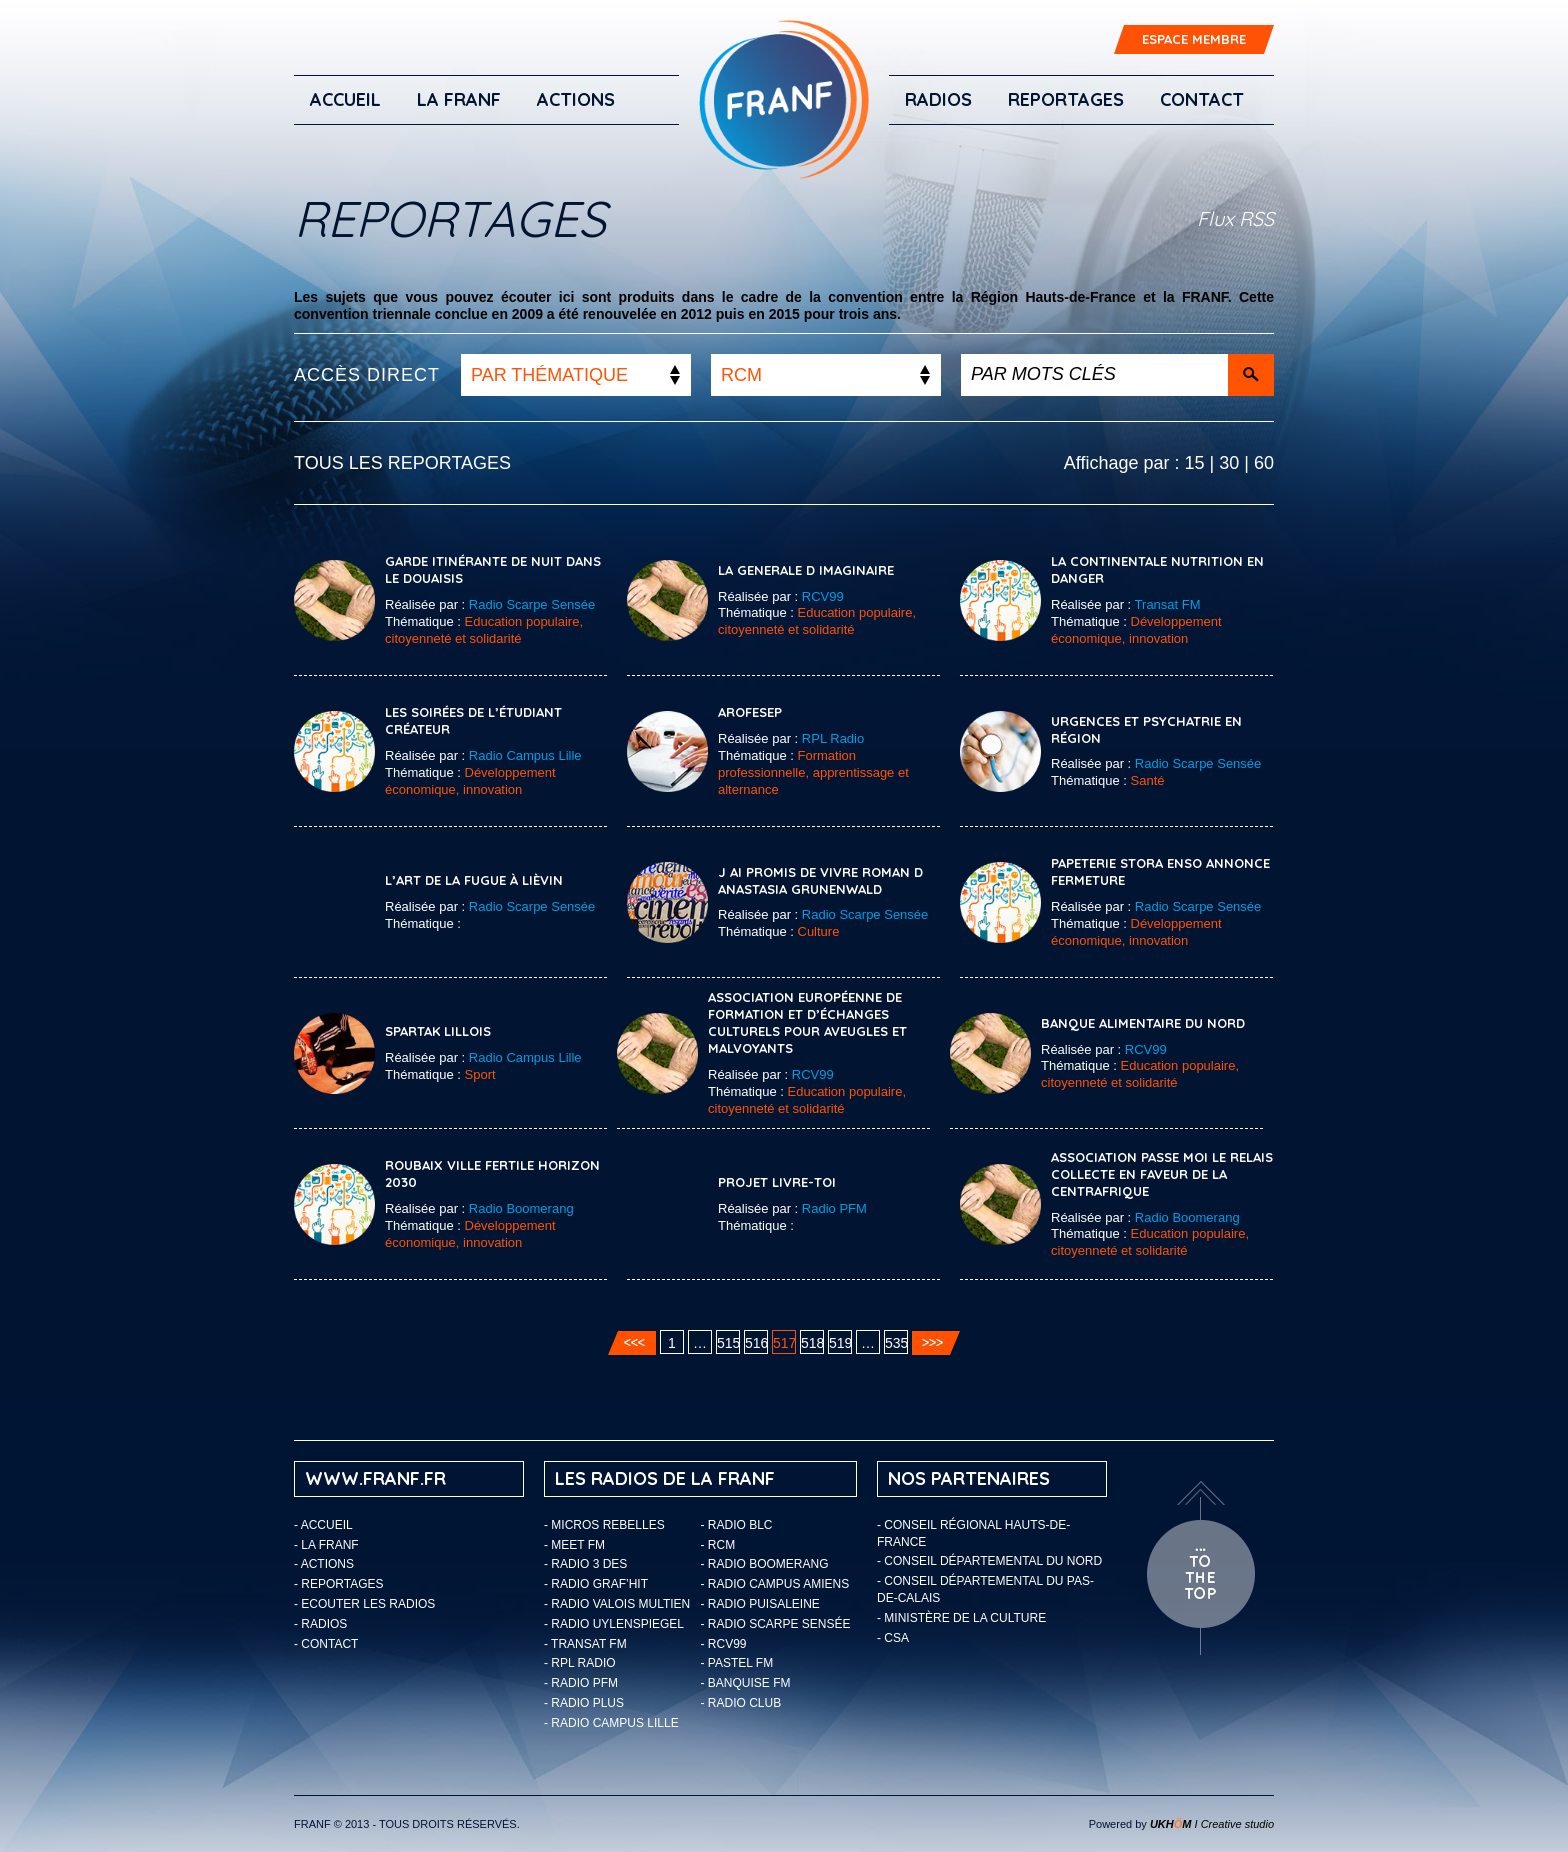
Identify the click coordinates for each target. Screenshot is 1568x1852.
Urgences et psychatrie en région (1146, 729)
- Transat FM (585, 1644)
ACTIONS (576, 99)
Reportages (1066, 99)
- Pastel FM (737, 1663)
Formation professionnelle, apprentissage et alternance (813, 772)
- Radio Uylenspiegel (614, 1624)
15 (1195, 463)
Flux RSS (1235, 218)
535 (896, 1343)
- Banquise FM (746, 1683)
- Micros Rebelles (604, 1525)
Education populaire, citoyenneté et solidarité (484, 630)
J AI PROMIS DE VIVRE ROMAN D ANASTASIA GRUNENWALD (820, 880)
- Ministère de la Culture (961, 1618)
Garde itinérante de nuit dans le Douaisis (493, 569)
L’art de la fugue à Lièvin (474, 880)
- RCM (718, 1545)
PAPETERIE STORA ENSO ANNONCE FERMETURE (1160, 871)
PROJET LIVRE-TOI (777, 1182)
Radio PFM (834, 1208)
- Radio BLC (737, 1525)
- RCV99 (724, 1644)
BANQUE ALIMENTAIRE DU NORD (1143, 1023)
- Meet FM (574, 1545)
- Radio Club (741, 1703)
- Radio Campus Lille (611, 1723)
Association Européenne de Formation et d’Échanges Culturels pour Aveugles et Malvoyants (807, 1022)
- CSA (893, 1638)
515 (728, 1343)
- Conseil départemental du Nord (989, 1561)
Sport (480, 1074)
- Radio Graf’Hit (596, 1584)
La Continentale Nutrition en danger (1157, 569)
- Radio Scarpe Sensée (776, 1624)
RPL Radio (833, 738)
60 (1264, 463)
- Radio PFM (581, 1683)
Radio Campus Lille (525, 755)
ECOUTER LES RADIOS (368, 1604)
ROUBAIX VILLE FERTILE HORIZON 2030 (492, 1173)
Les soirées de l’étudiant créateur (473, 720)
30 (1229, 463)
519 (840, 1343)
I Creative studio (1212, 1824)
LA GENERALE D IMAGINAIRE (806, 570)
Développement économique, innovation (1136, 630)
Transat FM (1168, 604)
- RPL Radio (580, 1663)
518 (812, 1343)
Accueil (345, 99)
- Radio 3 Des (585, 1564)
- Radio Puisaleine (760, 1604)
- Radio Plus (584, 1703)
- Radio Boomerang (765, 1564)
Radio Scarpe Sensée (532, 604)
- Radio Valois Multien (617, 1604)
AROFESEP (750, 712)
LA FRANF (459, 99)
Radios (938, 99)
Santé (1148, 780)
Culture (819, 931)
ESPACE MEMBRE (1194, 39)
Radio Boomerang (521, 1208)
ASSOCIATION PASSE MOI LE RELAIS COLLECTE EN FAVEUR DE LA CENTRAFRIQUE (1162, 1174)
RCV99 (823, 596)
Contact (1202, 99)
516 (756, 1343)
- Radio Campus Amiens (775, 1584)
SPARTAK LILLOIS (438, 1031)
